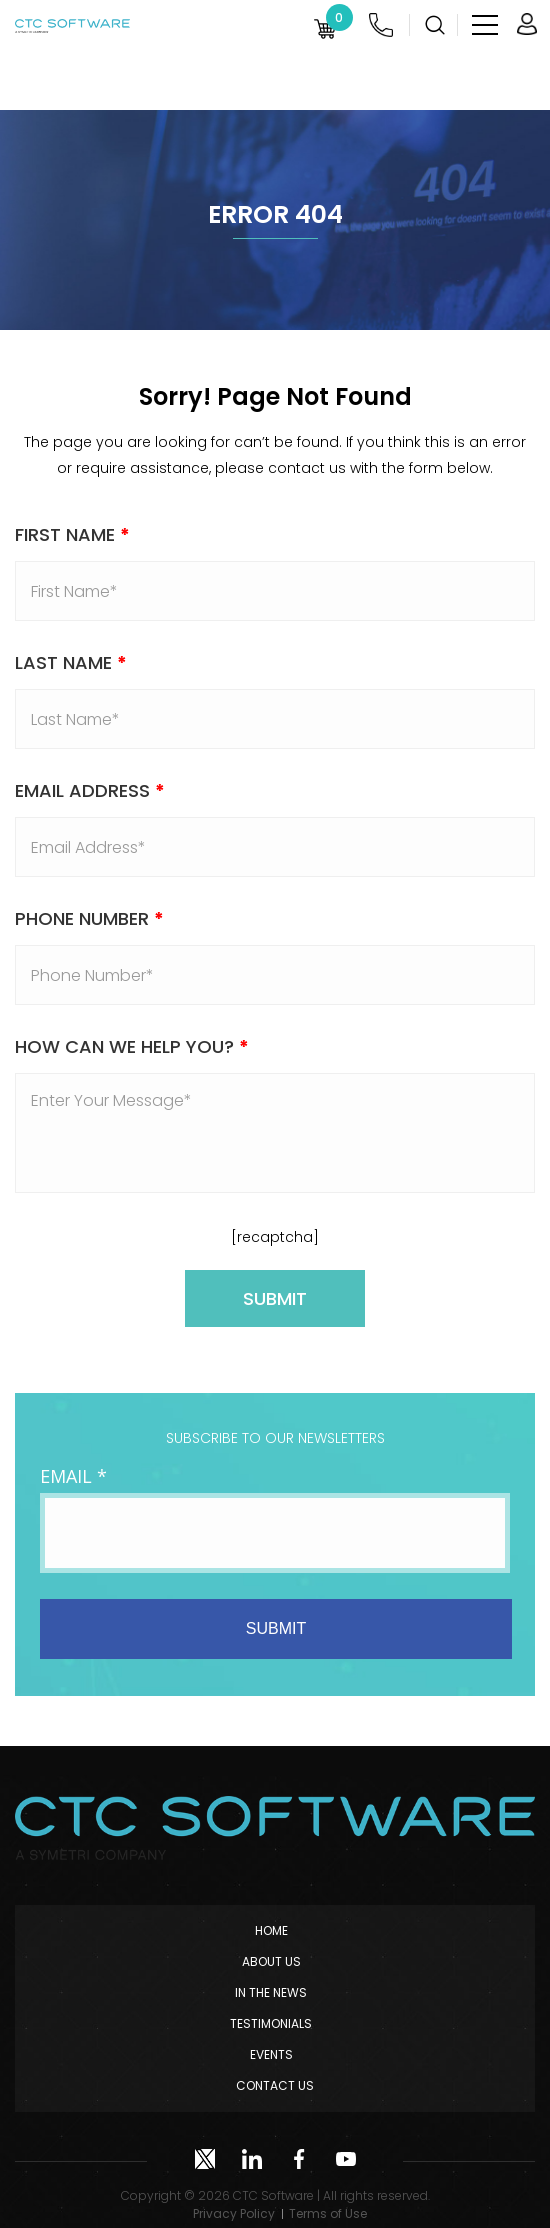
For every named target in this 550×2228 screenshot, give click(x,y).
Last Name (71, 662)
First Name (72, 534)
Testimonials (271, 2023)
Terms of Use (328, 2213)
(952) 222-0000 (381, 25)
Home (271, 1930)
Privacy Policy (234, 2213)
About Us (271, 1961)
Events (271, 2054)
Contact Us (275, 2085)
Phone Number (89, 918)
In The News (271, 1992)
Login (527, 24)
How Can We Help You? (132, 1046)
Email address (90, 790)
